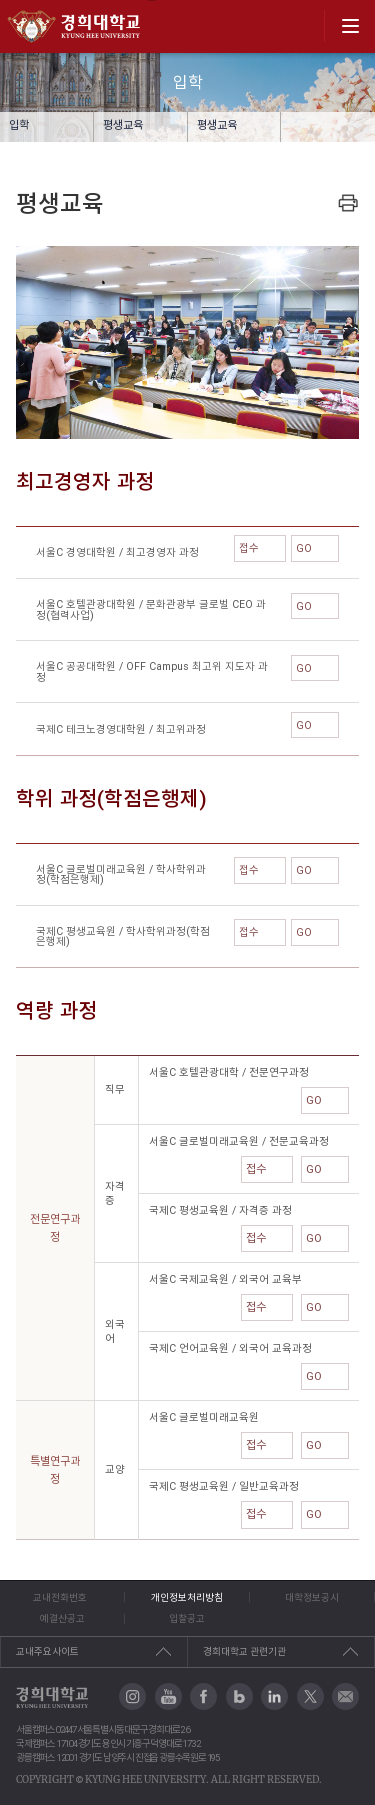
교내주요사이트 (47, 1651)
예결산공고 (62, 1618)
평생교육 (123, 125)
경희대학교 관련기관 (244, 1651)
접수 (260, 548)
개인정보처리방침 (187, 1597)
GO (315, 548)
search (302, 26)
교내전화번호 (60, 1597)
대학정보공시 (312, 1597)
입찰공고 (187, 1618)
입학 (19, 125)
